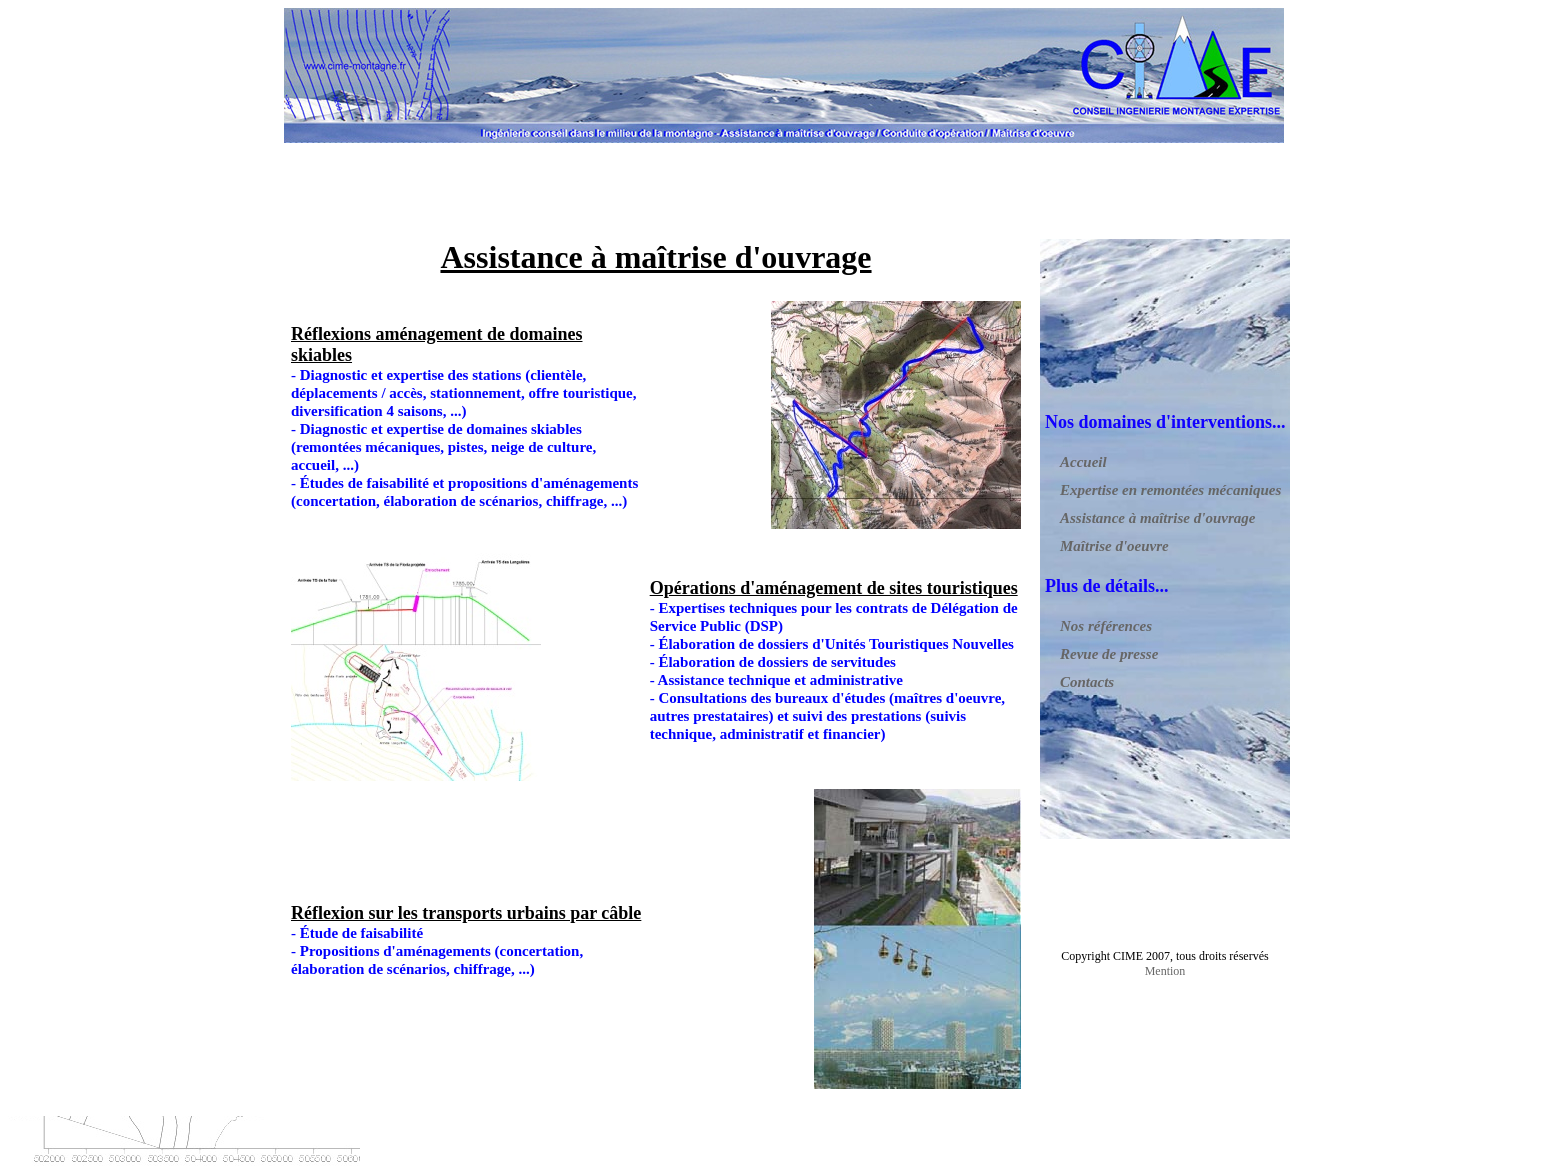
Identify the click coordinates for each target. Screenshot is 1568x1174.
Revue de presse (1109, 654)
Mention (1165, 971)
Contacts (1087, 682)
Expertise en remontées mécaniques (1170, 490)
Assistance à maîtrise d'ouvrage (1157, 518)
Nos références (1106, 626)
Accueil (1083, 462)
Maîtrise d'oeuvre (1114, 546)
